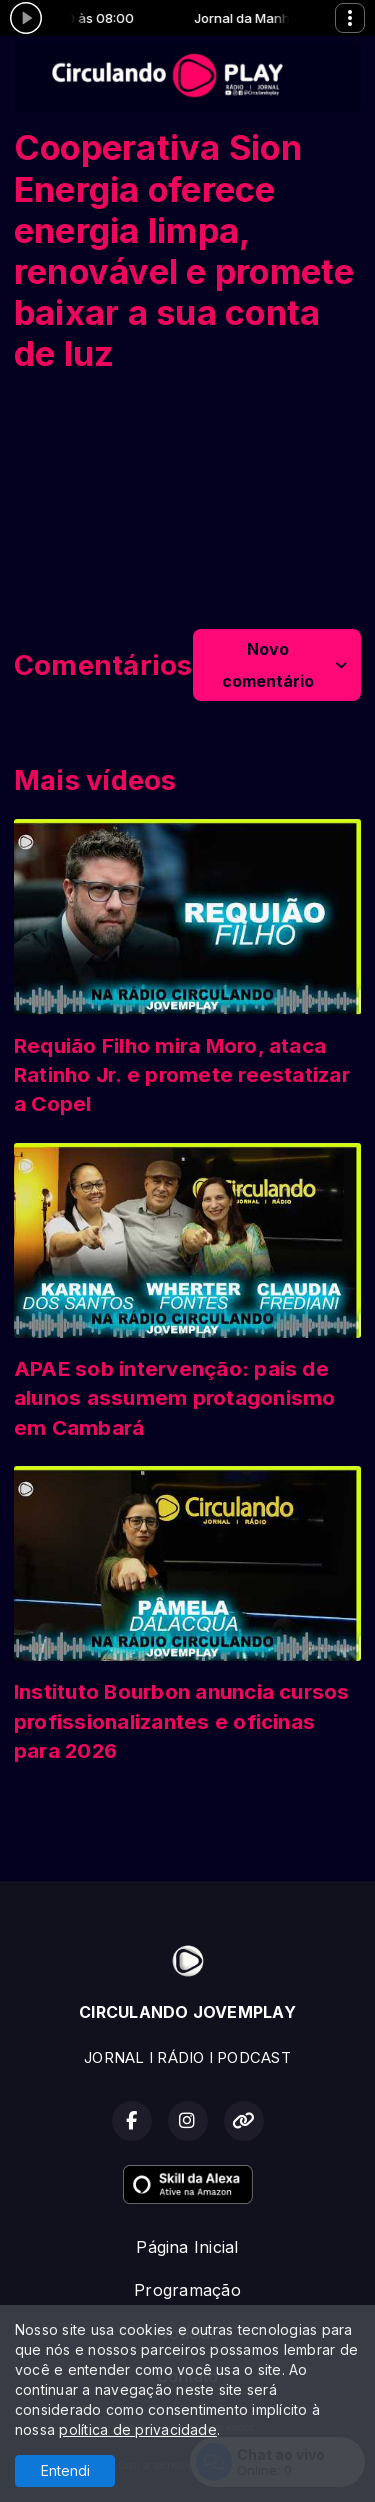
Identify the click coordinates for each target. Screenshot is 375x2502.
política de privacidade (138, 2429)
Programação (187, 2290)
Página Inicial (187, 2247)
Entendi (65, 2470)
